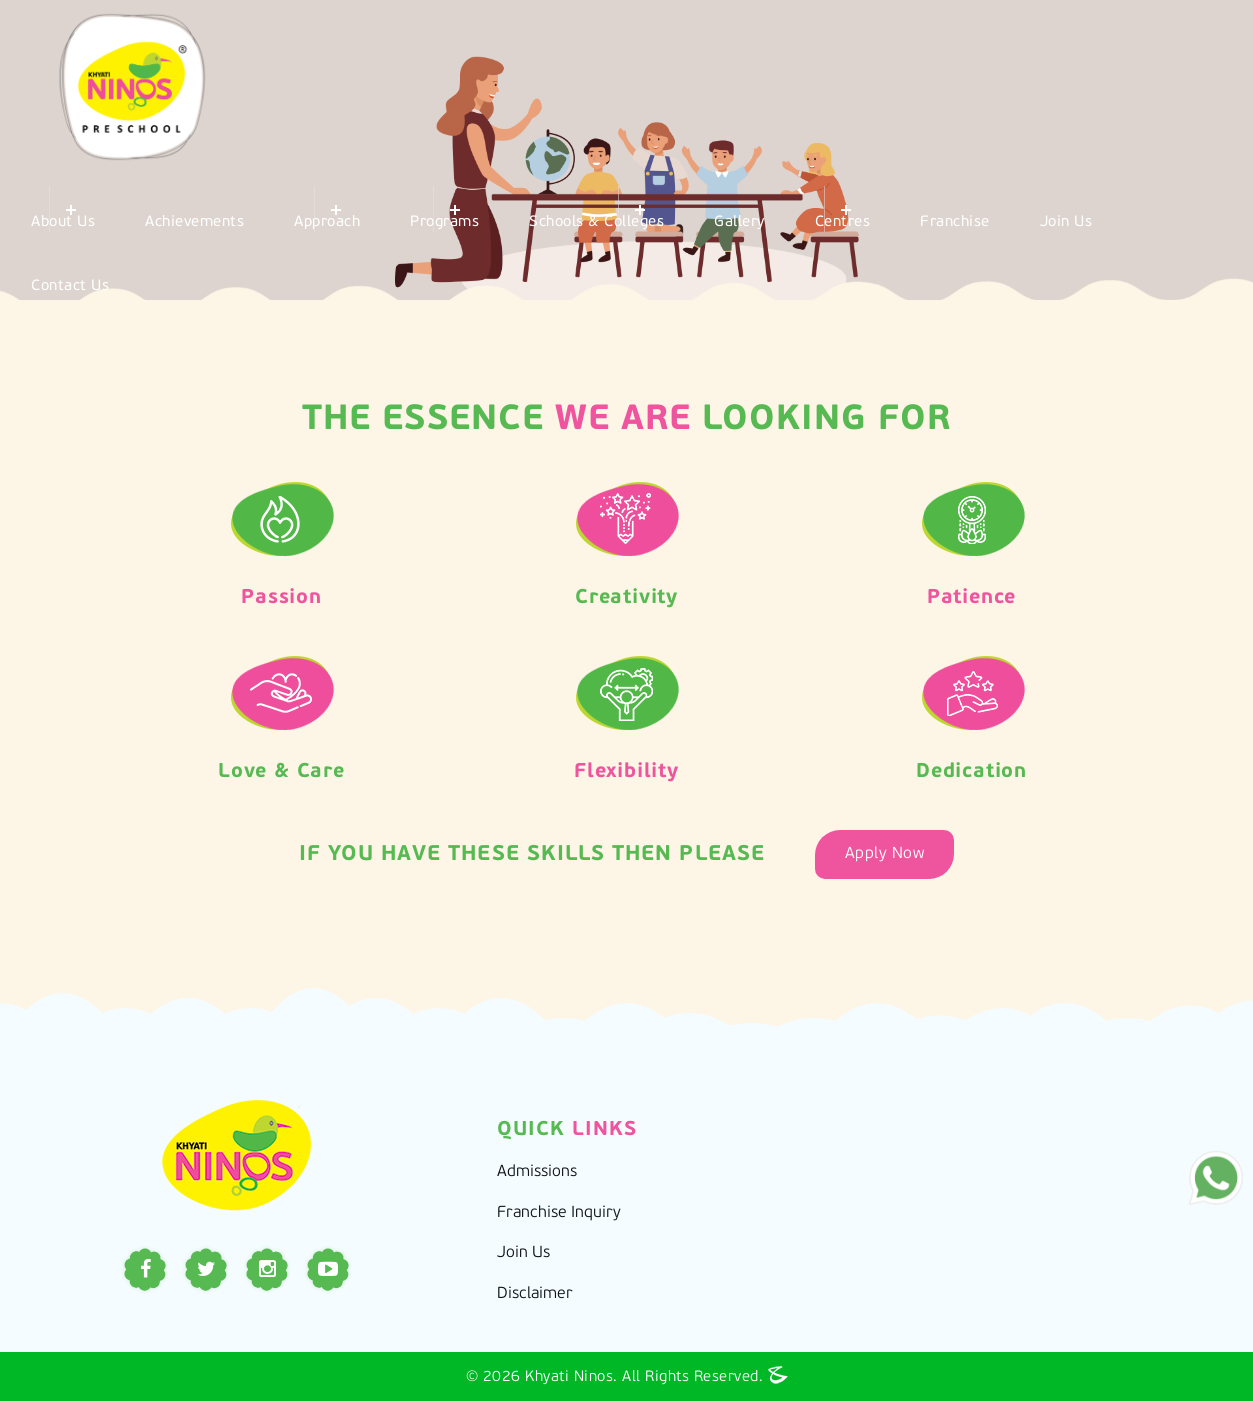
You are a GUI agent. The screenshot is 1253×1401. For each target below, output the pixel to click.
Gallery (739, 222)
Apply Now (885, 854)
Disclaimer (535, 1294)
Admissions (537, 1172)
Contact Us (70, 286)
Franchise (955, 222)
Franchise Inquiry (559, 1213)
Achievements (194, 222)
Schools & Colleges (596, 222)
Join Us (1066, 222)
